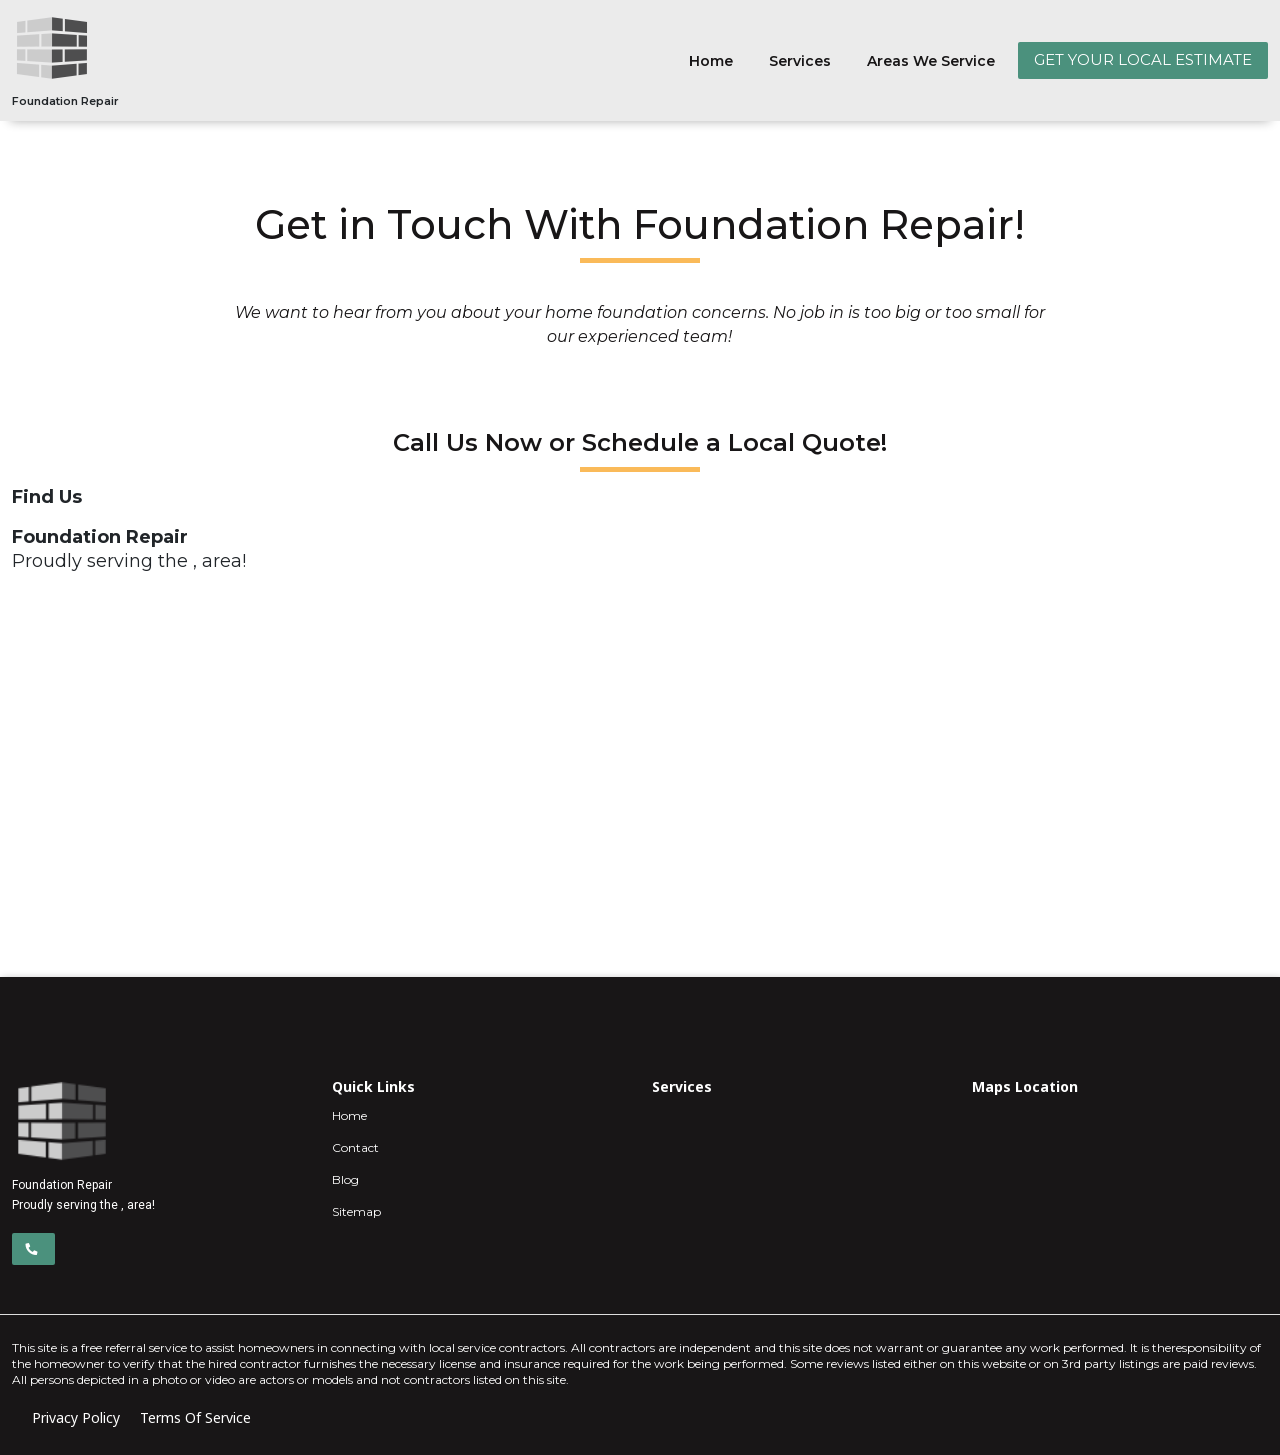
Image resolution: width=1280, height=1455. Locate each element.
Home (711, 61)
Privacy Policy (76, 1417)
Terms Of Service (195, 1417)
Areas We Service (931, 61)
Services (800, 61)
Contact (355, 1147)
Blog (345, 1179)
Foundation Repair (65, 101)
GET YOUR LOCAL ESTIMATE (1143, 59)
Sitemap (356, 1211)
